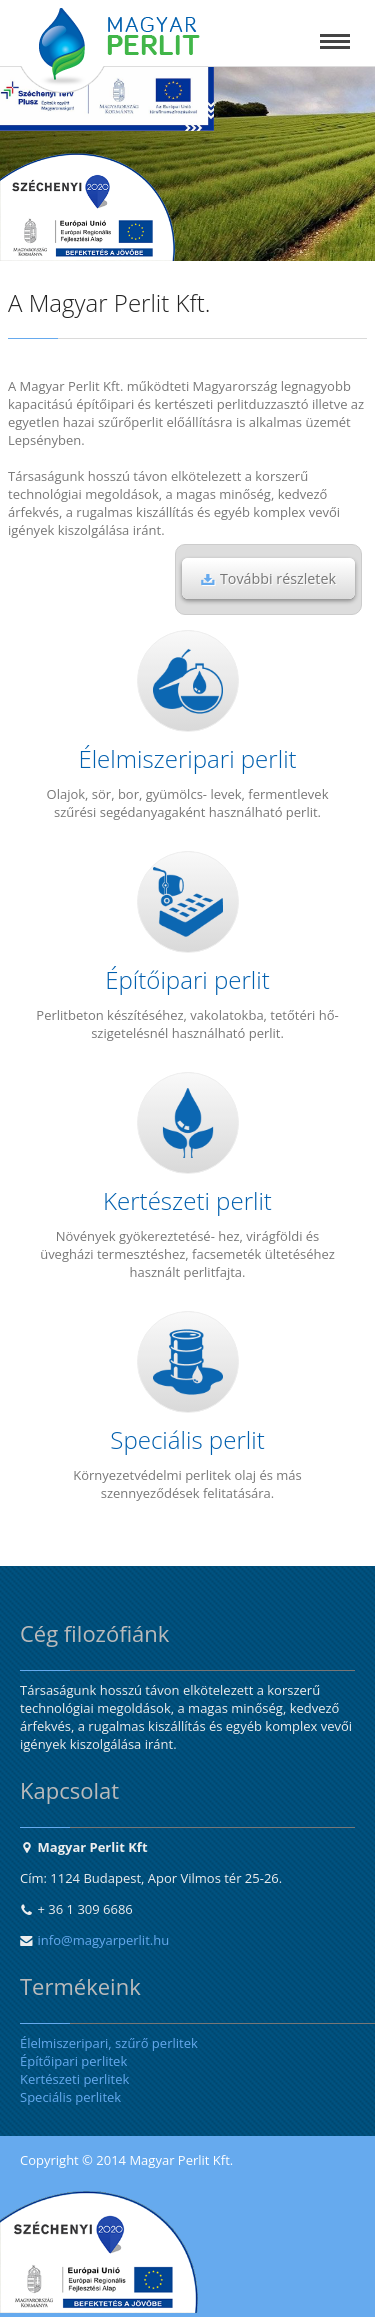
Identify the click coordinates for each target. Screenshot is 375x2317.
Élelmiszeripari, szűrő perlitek (109, 2043)
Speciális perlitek (70, 2097)
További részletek (268, 578)
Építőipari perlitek (73, 2061)
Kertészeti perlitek (74, 2079)
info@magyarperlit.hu (104, 1940)
